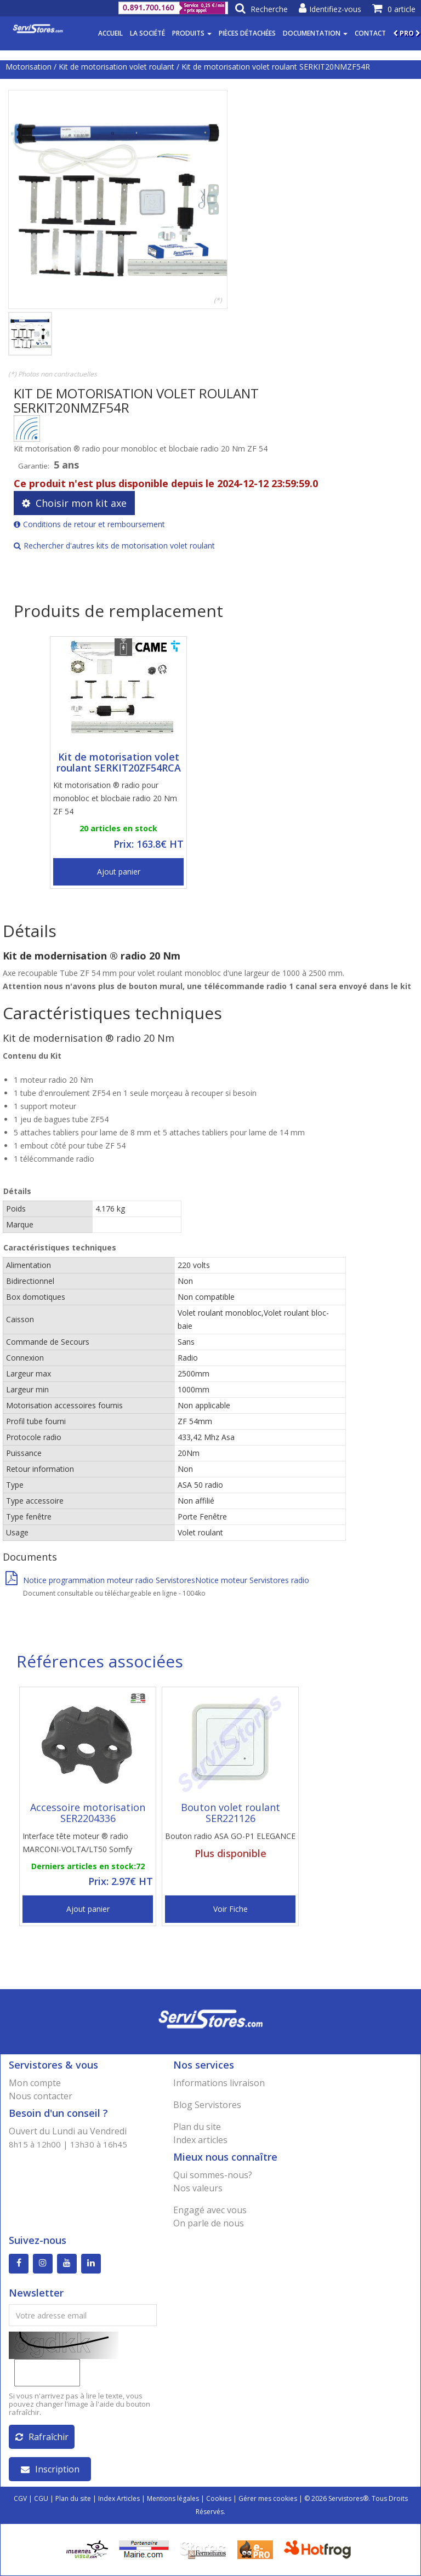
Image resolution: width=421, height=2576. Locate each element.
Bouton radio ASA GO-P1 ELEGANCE (230, 1836)
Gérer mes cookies (267, 2498)
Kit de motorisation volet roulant (116, 66)
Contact (370, 33)
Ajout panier (118, 871)
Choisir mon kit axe (74, 503)
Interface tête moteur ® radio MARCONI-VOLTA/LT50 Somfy (77, 1842)
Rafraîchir (42, 2437)
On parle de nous (208, 2223)
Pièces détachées (247, 33)
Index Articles (119, 2498)
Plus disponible (230, 1853)
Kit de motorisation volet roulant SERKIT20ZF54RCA (118, 762)
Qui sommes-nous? (212, 2175)
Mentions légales (173, 2498)
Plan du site (197, 2127)
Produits (192, 33)
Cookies (218, 2498)
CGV (20, 2498)
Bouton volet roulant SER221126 (230, 1813)
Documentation (315, 33)
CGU (41, 2498)
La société (147, 33)
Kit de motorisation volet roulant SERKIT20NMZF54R (275, 66)
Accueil (110, 33)
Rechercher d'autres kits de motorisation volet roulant (114, 545)
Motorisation (28, 66)
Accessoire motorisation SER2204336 (87, 1813)
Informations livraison (219, 2083)
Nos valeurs (198, 2188)
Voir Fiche (230, 1909)
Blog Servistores (207, 2105)
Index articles (200, 2140)
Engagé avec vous (210, 2210)
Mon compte (35, 2083)
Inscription (50, 2469)
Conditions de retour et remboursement (89, 524)
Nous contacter (40, 2096)
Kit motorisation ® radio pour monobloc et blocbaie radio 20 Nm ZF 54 (115, 798)
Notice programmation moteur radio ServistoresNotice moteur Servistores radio (157, 1580)
